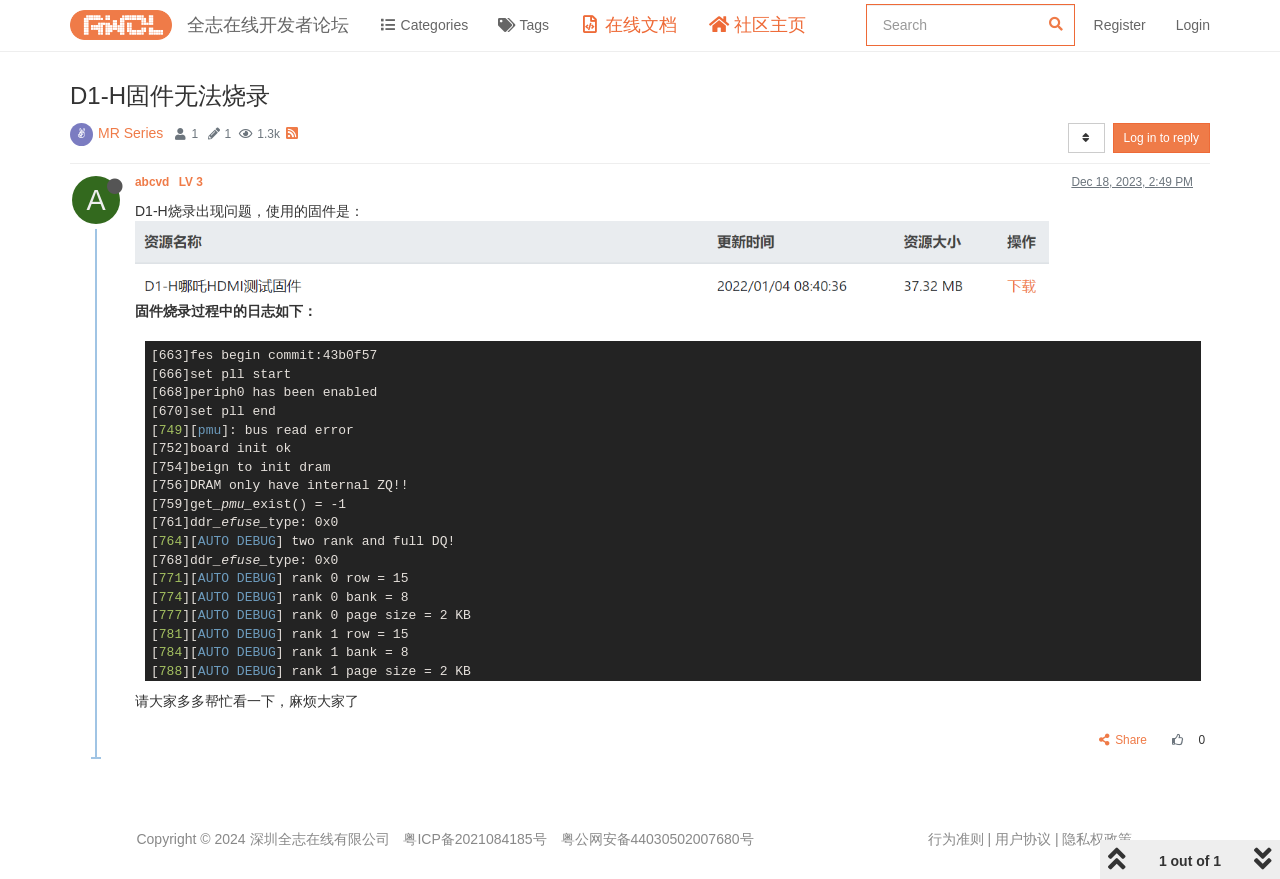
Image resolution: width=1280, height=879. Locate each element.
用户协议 (1023, 839)
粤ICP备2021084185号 (474, 839)
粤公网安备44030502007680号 (657, 839)
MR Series (130, 133)
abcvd (170, 182)
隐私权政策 (1097, 839)
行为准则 (956, 839)
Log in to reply (1161, 138)
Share (1123, 740)
